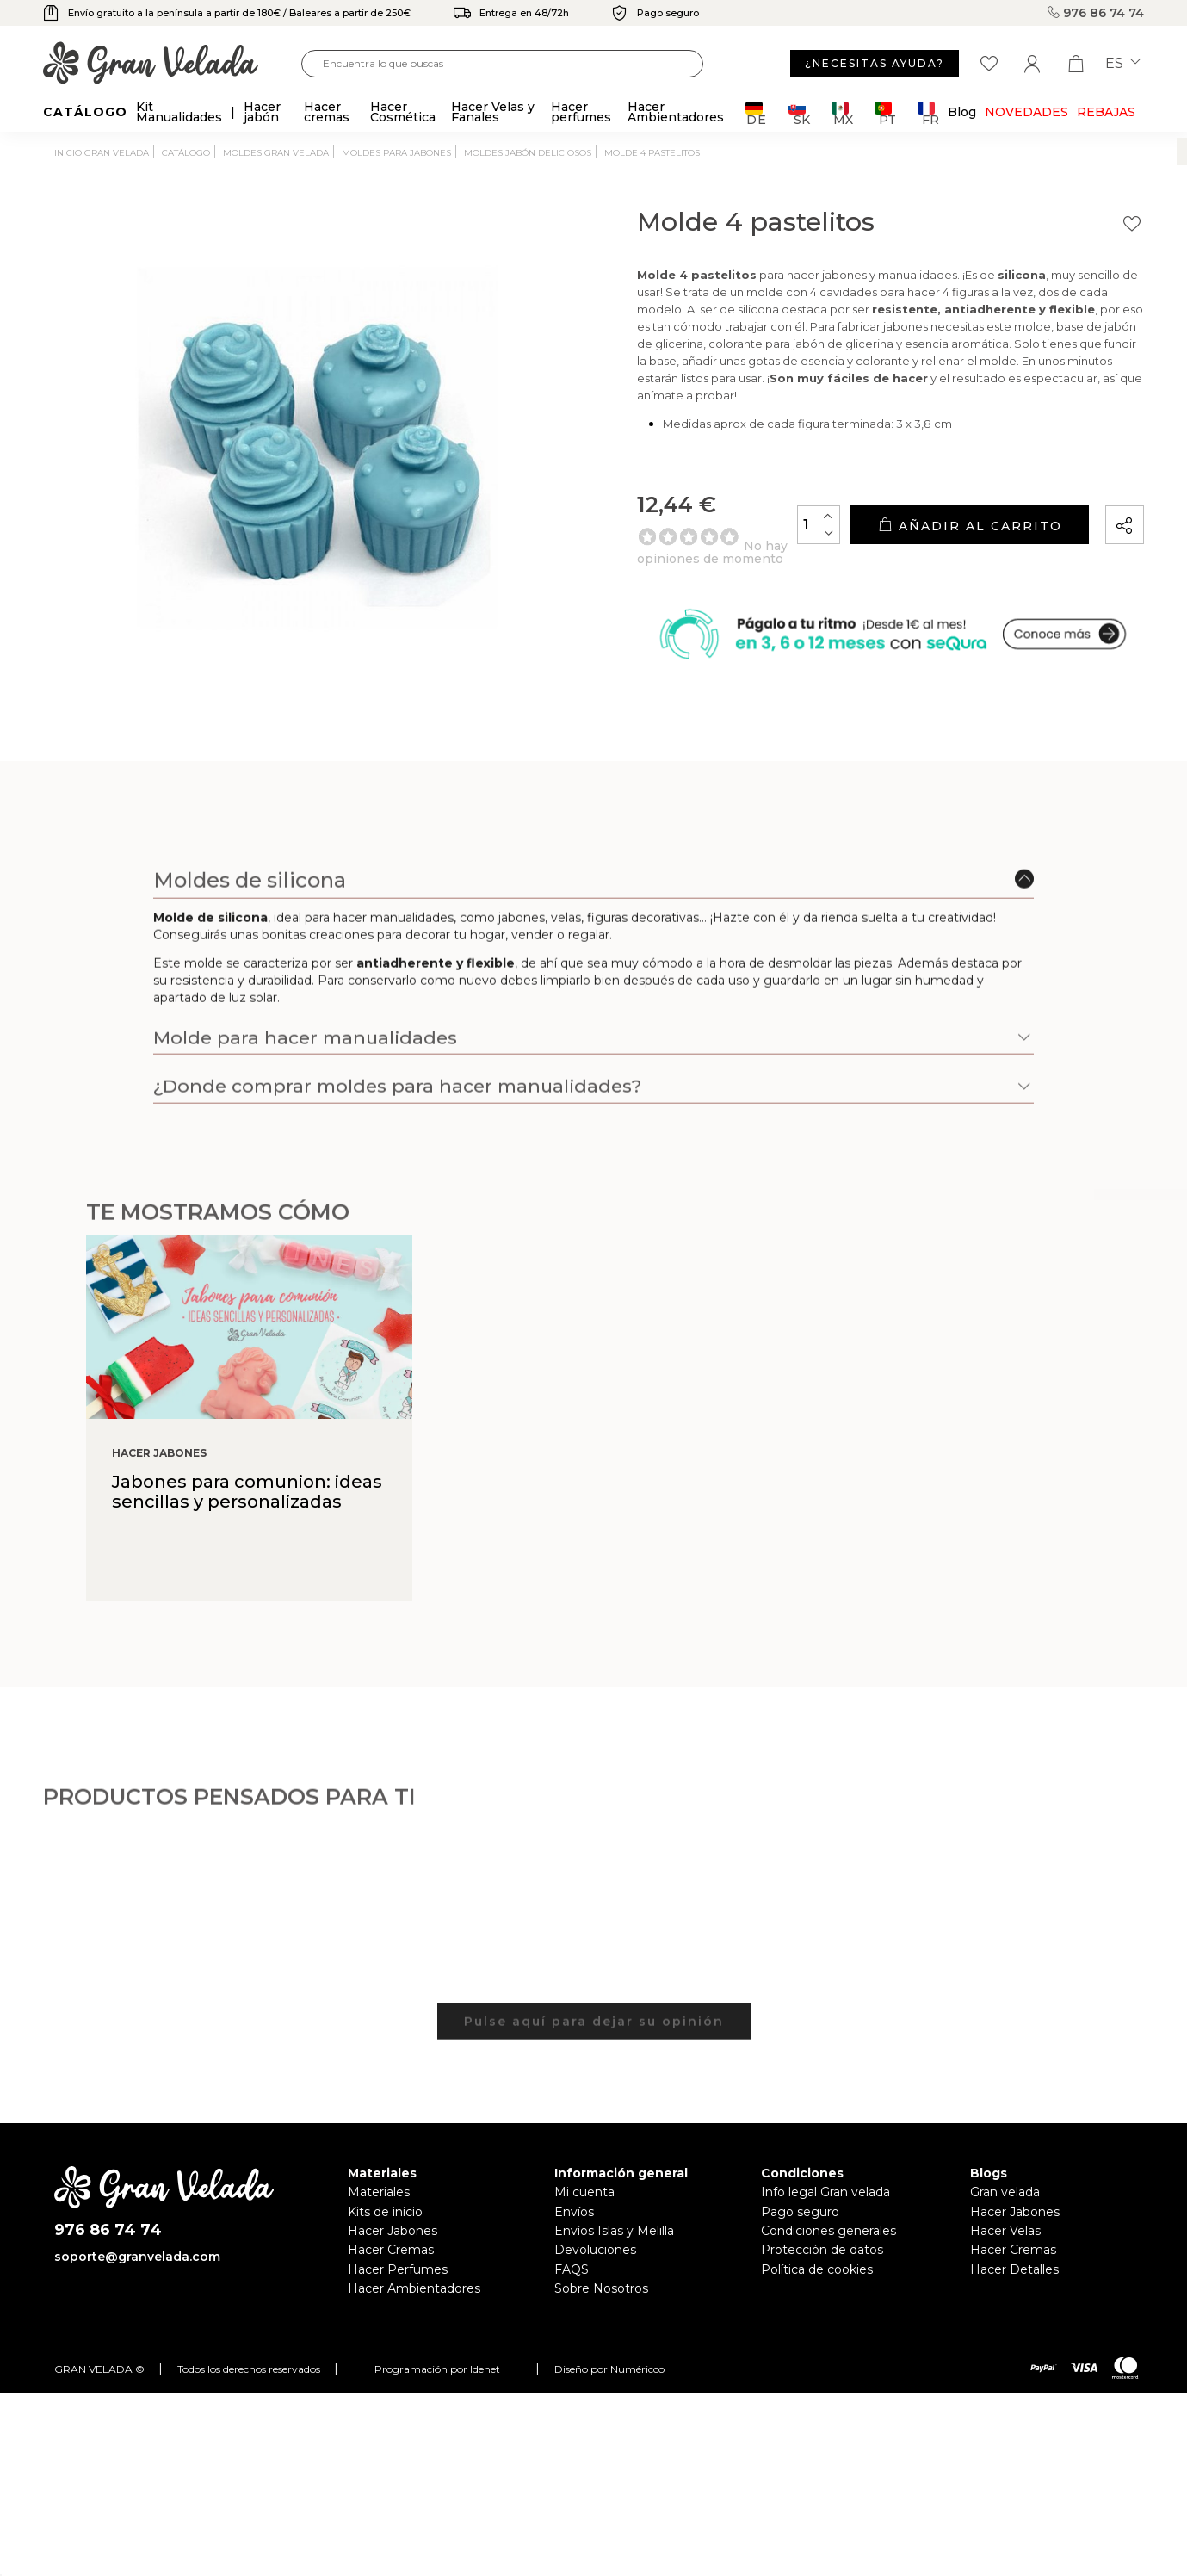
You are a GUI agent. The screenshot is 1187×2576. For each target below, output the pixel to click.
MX (842, 113)
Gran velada (1005, 2192)
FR (928, 113)
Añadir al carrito (970, 525)
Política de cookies (817, 2269)
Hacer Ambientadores (414, 2288)
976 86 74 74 (1096, 13)
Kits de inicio (385, 2212)
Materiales (379, 2192)
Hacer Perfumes (398, 2269)
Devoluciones (595, 2249)
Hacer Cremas (391, 2249)
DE (756, 113)
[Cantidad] (818, 524)
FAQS (571, 2269)
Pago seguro (800, 2212)
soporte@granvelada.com (137, 2256)
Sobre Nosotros (601, 2288)
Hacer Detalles (1014, 2269)
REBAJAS (1106, 112)
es (1123, 63)
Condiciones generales (828, 2231)
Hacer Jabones (392, 2231)
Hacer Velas (1005, 2231)
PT (885, 113)
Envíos (574, 2212)
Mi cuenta (584, 2192)
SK (799, 113)
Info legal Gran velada (825, 2192)
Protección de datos (822, 2249)
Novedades (1026, 112)
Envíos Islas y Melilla (614, 2231)
